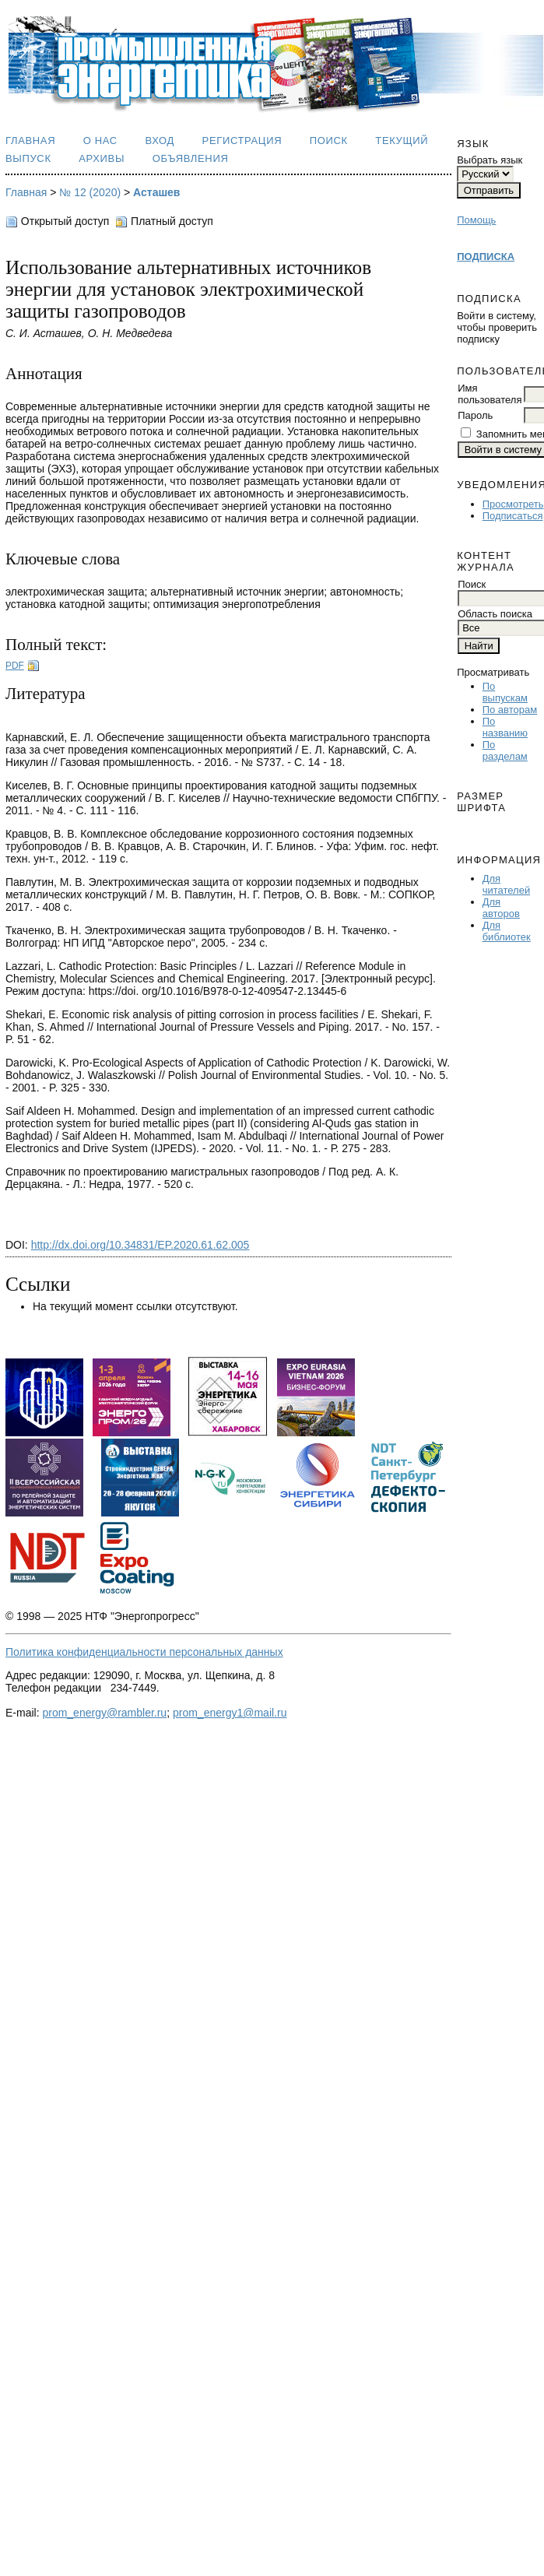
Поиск (329, 140)
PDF (14, 665)
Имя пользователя (489, 394)
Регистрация (242, 140)
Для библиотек (507, 931)
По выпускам (505, 692)
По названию (505, 727)
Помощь (476, 220)
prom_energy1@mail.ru (230, 1712)
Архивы (102, 158)
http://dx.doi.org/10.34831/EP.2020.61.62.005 (140, 1245)
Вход (159, 140)
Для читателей (506, 884)
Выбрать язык (489, 160)
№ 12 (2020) (90, 192)
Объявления (191, 158)
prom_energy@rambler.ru (104, 1712)
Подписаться (513, 516)
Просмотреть (513, 504)
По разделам (505, 750)
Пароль (475, 415)
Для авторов (501, 907)
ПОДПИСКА (485, 256)
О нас (100, 140)
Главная (30, 140)
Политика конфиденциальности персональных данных (144, 1652)
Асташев (156, 192)
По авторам (510, 709)
